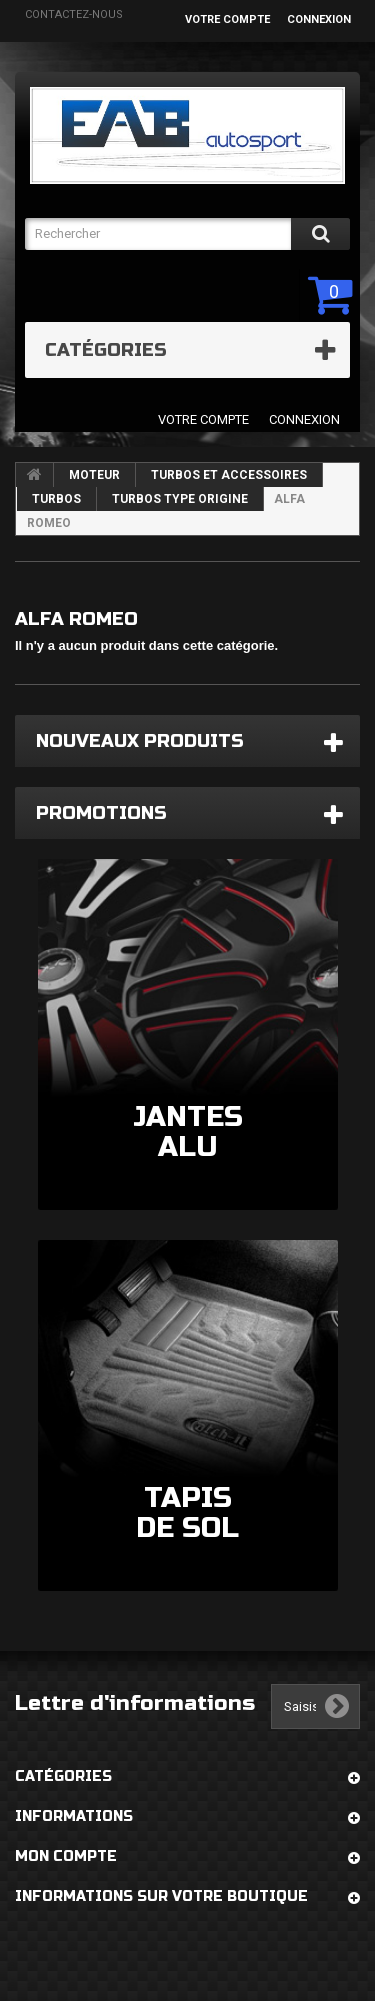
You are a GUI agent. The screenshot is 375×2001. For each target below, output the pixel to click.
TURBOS (56, 499)
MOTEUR (94, 475)
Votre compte (227, 19)
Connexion (319, 19)
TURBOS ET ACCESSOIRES (229, 475)
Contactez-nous (74, 14)
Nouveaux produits (140, 741)
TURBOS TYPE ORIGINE (180, 499)
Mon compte (66, 1856)
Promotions (101, 813)
